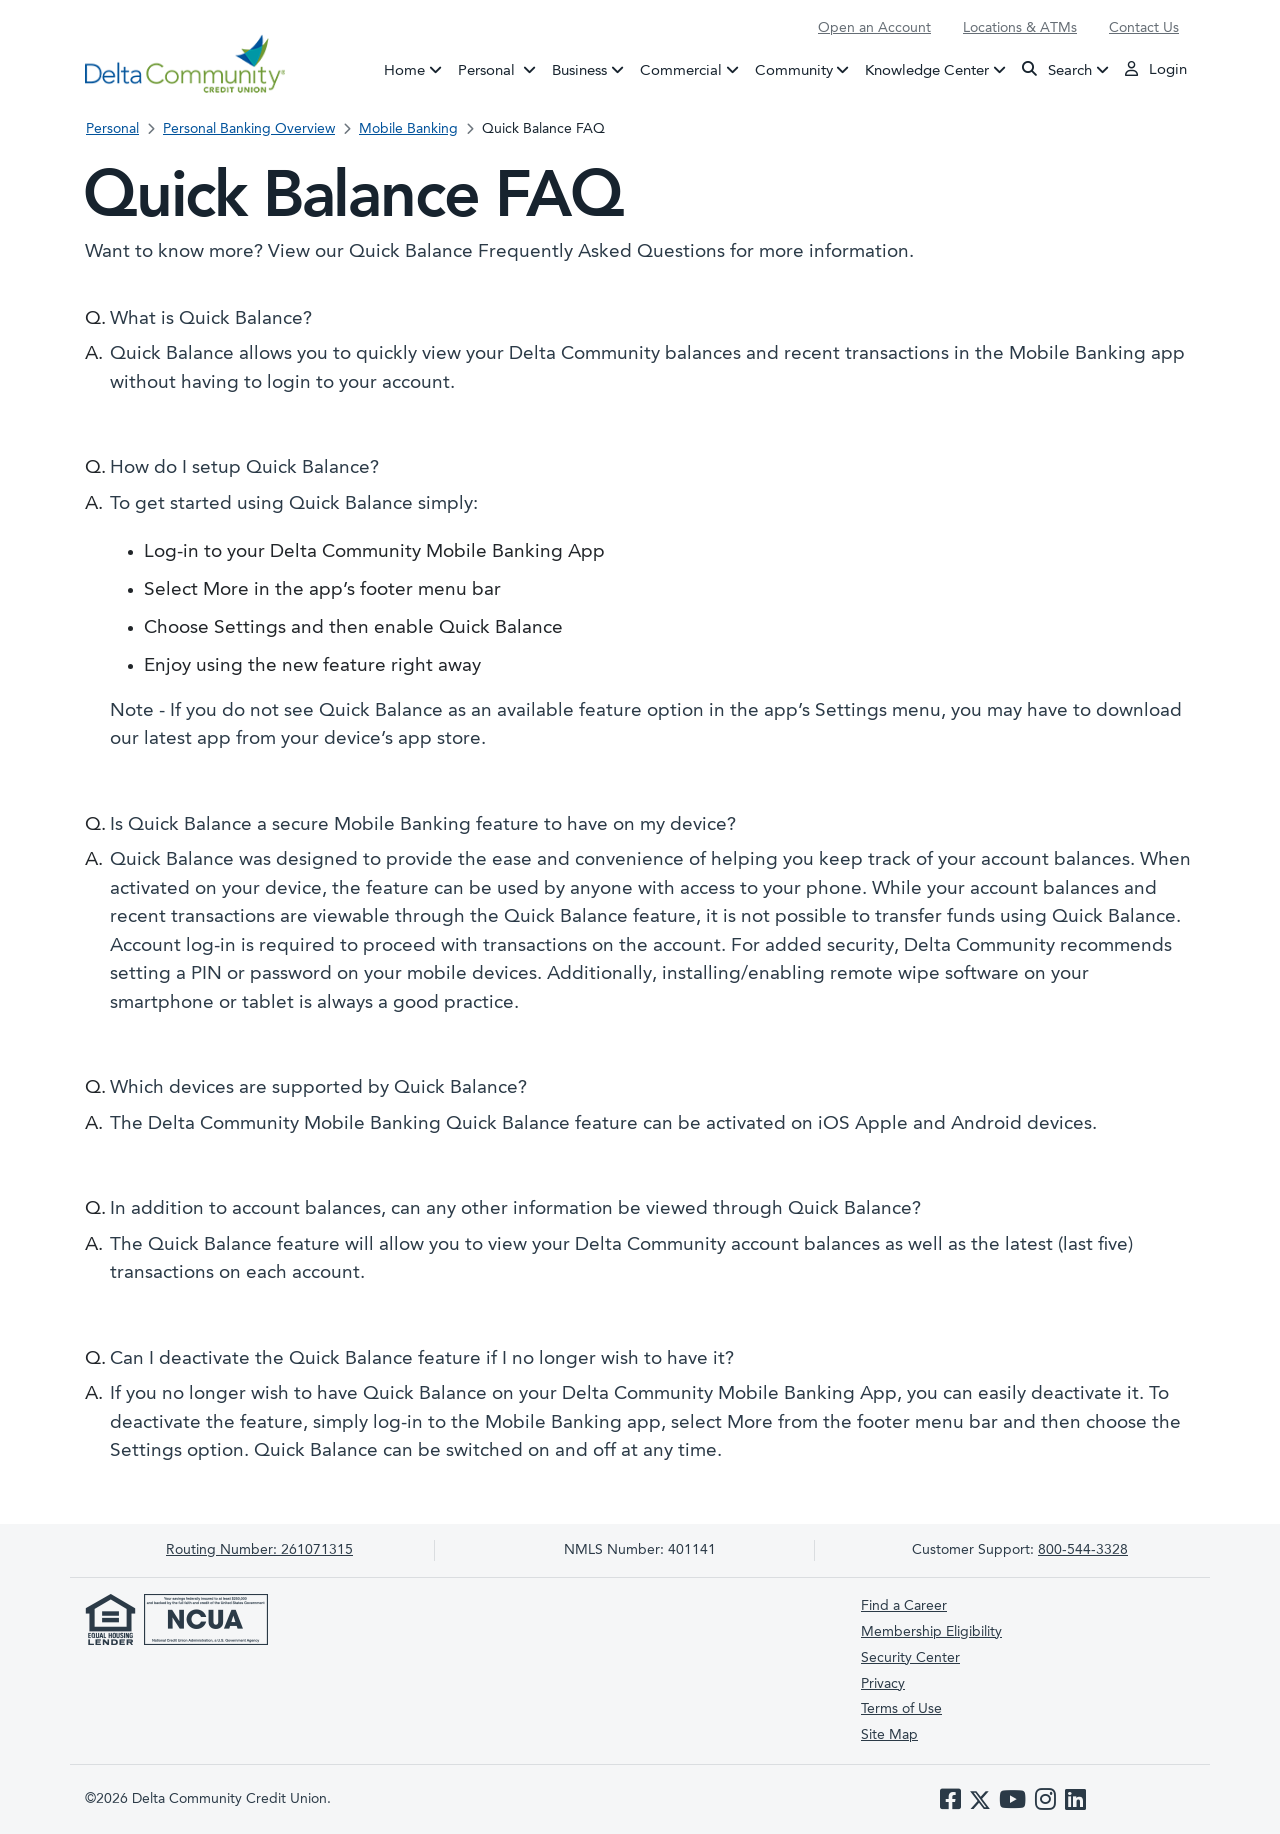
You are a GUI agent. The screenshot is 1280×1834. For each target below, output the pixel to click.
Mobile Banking (408, 129)
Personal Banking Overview (249, 129)
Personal (501, 69)
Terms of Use (901, 1709)
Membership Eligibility (931, 1632)
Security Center (910, 1658)
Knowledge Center (927, 70)
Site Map (889, 1735)
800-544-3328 (1083, 1550)
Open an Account (874, 28)
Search (1057, 69)
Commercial (681, 70)
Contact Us (1144, 28)
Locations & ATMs (1020, 28)
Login (1156, 69)
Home (404, 70)
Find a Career (904, 1606)
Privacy (883, 1684)
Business (579, 70)
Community (794, 70)
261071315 (259, 1550)
